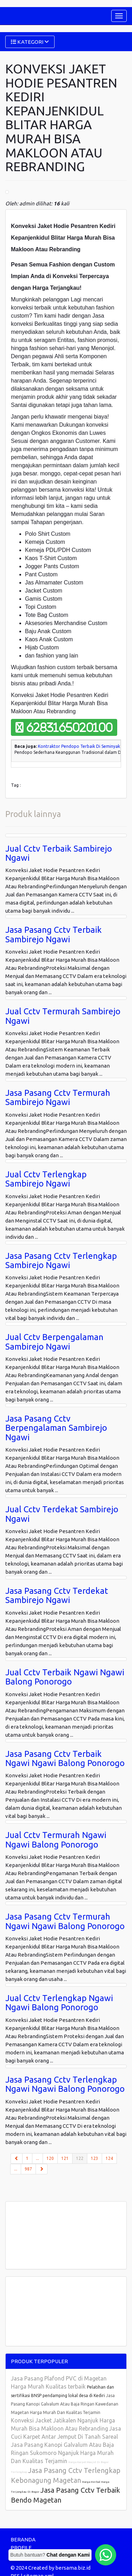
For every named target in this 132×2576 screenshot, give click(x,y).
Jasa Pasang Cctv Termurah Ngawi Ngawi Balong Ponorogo (65, 1921)
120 (50, 2158)
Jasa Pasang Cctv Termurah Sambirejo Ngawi (57, 1097)
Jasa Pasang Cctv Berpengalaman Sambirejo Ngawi (56, 1428)
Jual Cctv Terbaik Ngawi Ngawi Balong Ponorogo (64, 1677)
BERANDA (23, 2539)
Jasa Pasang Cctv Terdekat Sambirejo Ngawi (56, 1595)
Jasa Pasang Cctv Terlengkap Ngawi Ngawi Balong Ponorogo (65, 2084)
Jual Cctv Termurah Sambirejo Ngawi (62, 1016)
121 (65, 2158)
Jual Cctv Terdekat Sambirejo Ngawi (61, 1514)
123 (94, 2158)
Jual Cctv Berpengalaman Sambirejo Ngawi (54, 1341)
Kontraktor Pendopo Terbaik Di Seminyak (79, 746)
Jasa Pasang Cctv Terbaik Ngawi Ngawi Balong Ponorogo (65, 1758)
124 (109, 2158)
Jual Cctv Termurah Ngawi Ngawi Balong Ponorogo (55, 1839)
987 (28, 2169)
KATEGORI (30, 42)
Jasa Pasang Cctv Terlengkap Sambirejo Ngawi (61, 1260)
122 (81, 2158)
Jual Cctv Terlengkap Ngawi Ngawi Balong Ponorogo (59, 2002)
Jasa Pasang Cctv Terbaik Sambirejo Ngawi (53, 934)
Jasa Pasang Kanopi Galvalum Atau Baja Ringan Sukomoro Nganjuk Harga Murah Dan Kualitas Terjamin (62, 2453)
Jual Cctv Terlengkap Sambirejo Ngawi (46, 1179)
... (37, 2158)
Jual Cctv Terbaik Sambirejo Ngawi (58, 853)
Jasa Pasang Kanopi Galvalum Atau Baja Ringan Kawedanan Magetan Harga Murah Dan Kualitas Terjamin (64, 2404)
